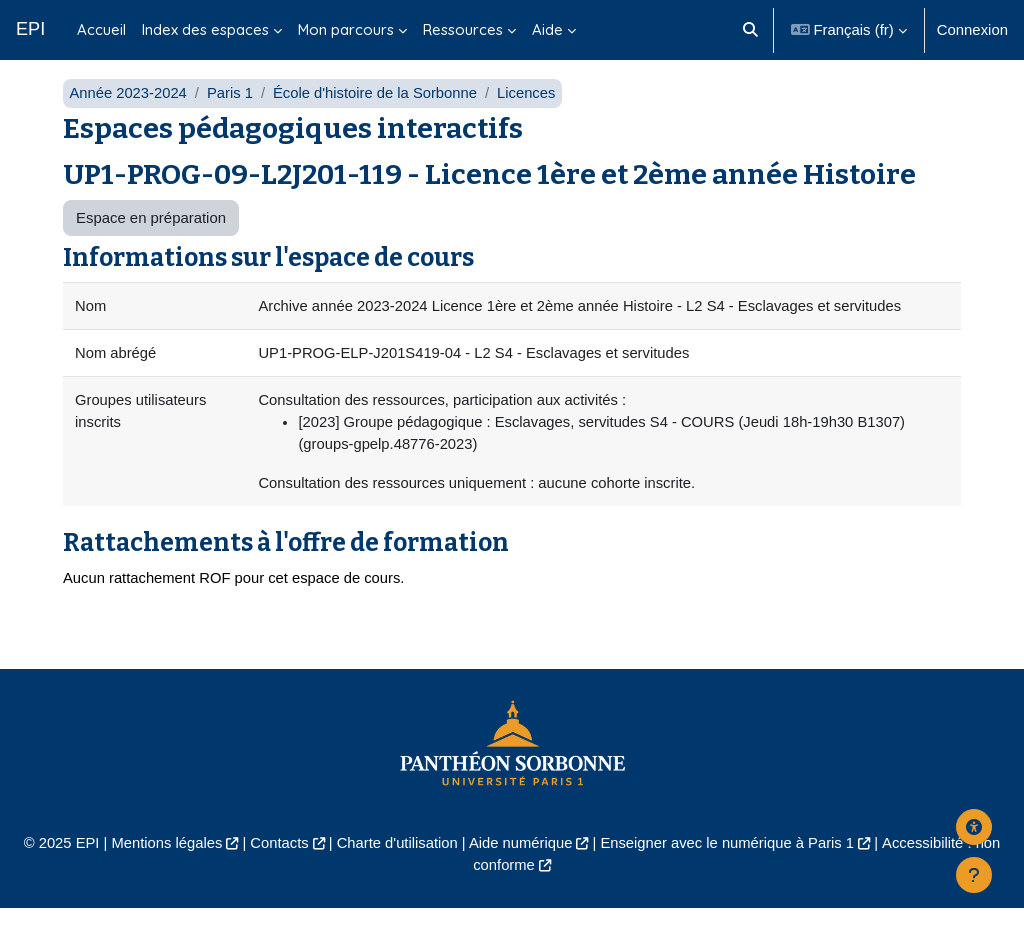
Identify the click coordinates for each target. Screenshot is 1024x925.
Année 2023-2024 (128, 107)
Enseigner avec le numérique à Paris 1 (729, 858)
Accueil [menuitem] (101, 29)
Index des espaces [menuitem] (205, 29)
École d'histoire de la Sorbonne (378, 107)
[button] (750, 30)
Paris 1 (231, 107)
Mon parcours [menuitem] (346, 29)
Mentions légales (164, 858)
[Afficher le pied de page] (974, 875)
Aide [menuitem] (547, 29)
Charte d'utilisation (396, 858)
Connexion (972, 29)
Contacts (277, 858)
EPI (30, 29)
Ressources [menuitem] (463, 29)
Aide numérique (521, 858)
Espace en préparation (151, 232)
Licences (530, 107)
